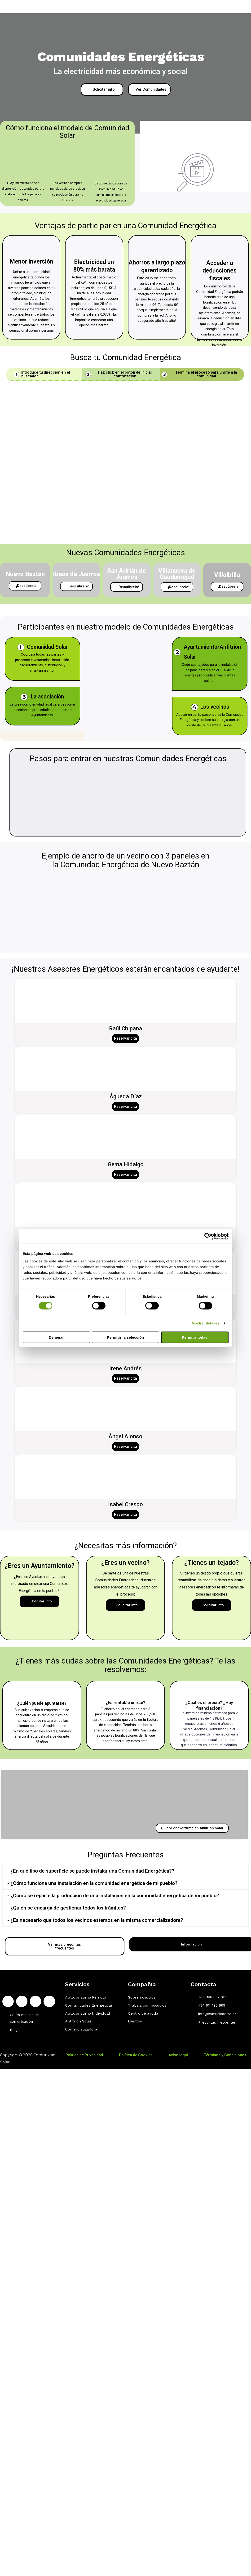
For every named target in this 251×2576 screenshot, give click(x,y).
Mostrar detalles (205, 1323)
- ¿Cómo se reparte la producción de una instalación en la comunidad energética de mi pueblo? (113, 1895)
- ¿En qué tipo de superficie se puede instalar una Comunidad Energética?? (90, 1871)
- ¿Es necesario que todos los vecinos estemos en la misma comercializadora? (95, 1920)
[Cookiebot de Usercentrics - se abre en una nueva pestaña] (208, 1236)
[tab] (125, 1871)
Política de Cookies (134, 2055)
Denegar (56, 1337)
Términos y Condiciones (225, 2055)
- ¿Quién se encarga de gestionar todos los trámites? (66, 1908)
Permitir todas (194, 1337)
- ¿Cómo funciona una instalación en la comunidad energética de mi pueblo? (92, 1883)
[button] (101, 89)
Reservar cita (125, 1038)
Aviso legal (181, 2055)
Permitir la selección (125, 1337)
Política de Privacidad (88, 2055)
